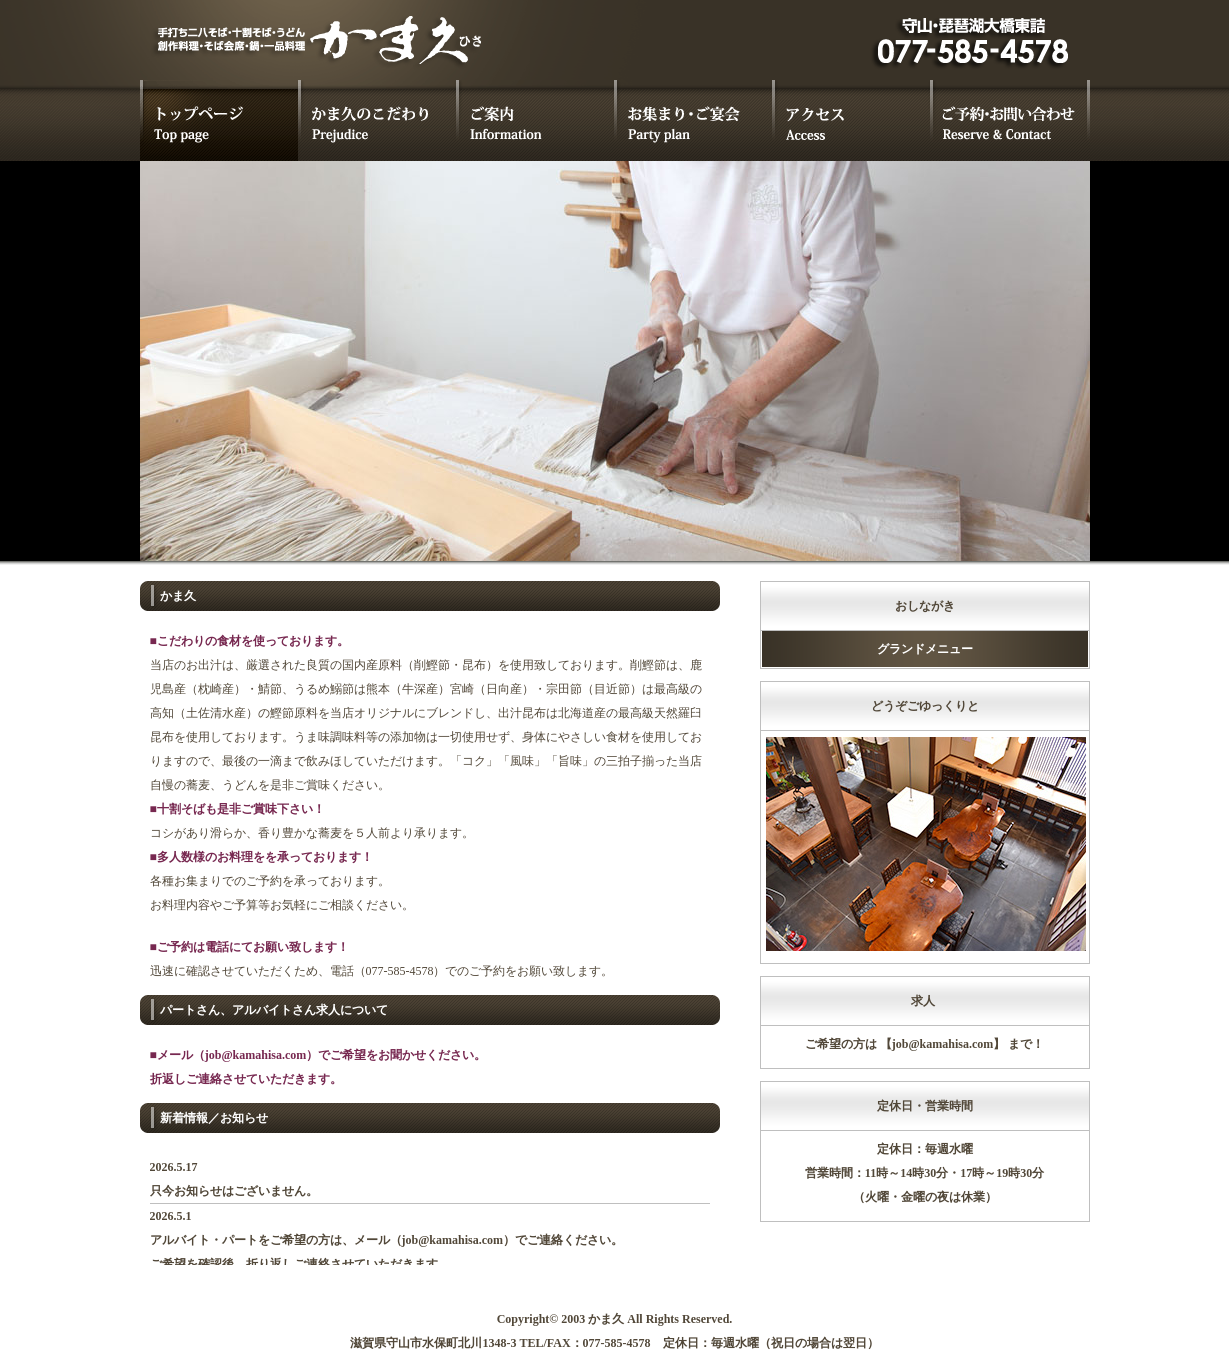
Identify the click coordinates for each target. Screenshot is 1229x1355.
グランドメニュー (925, 649)
